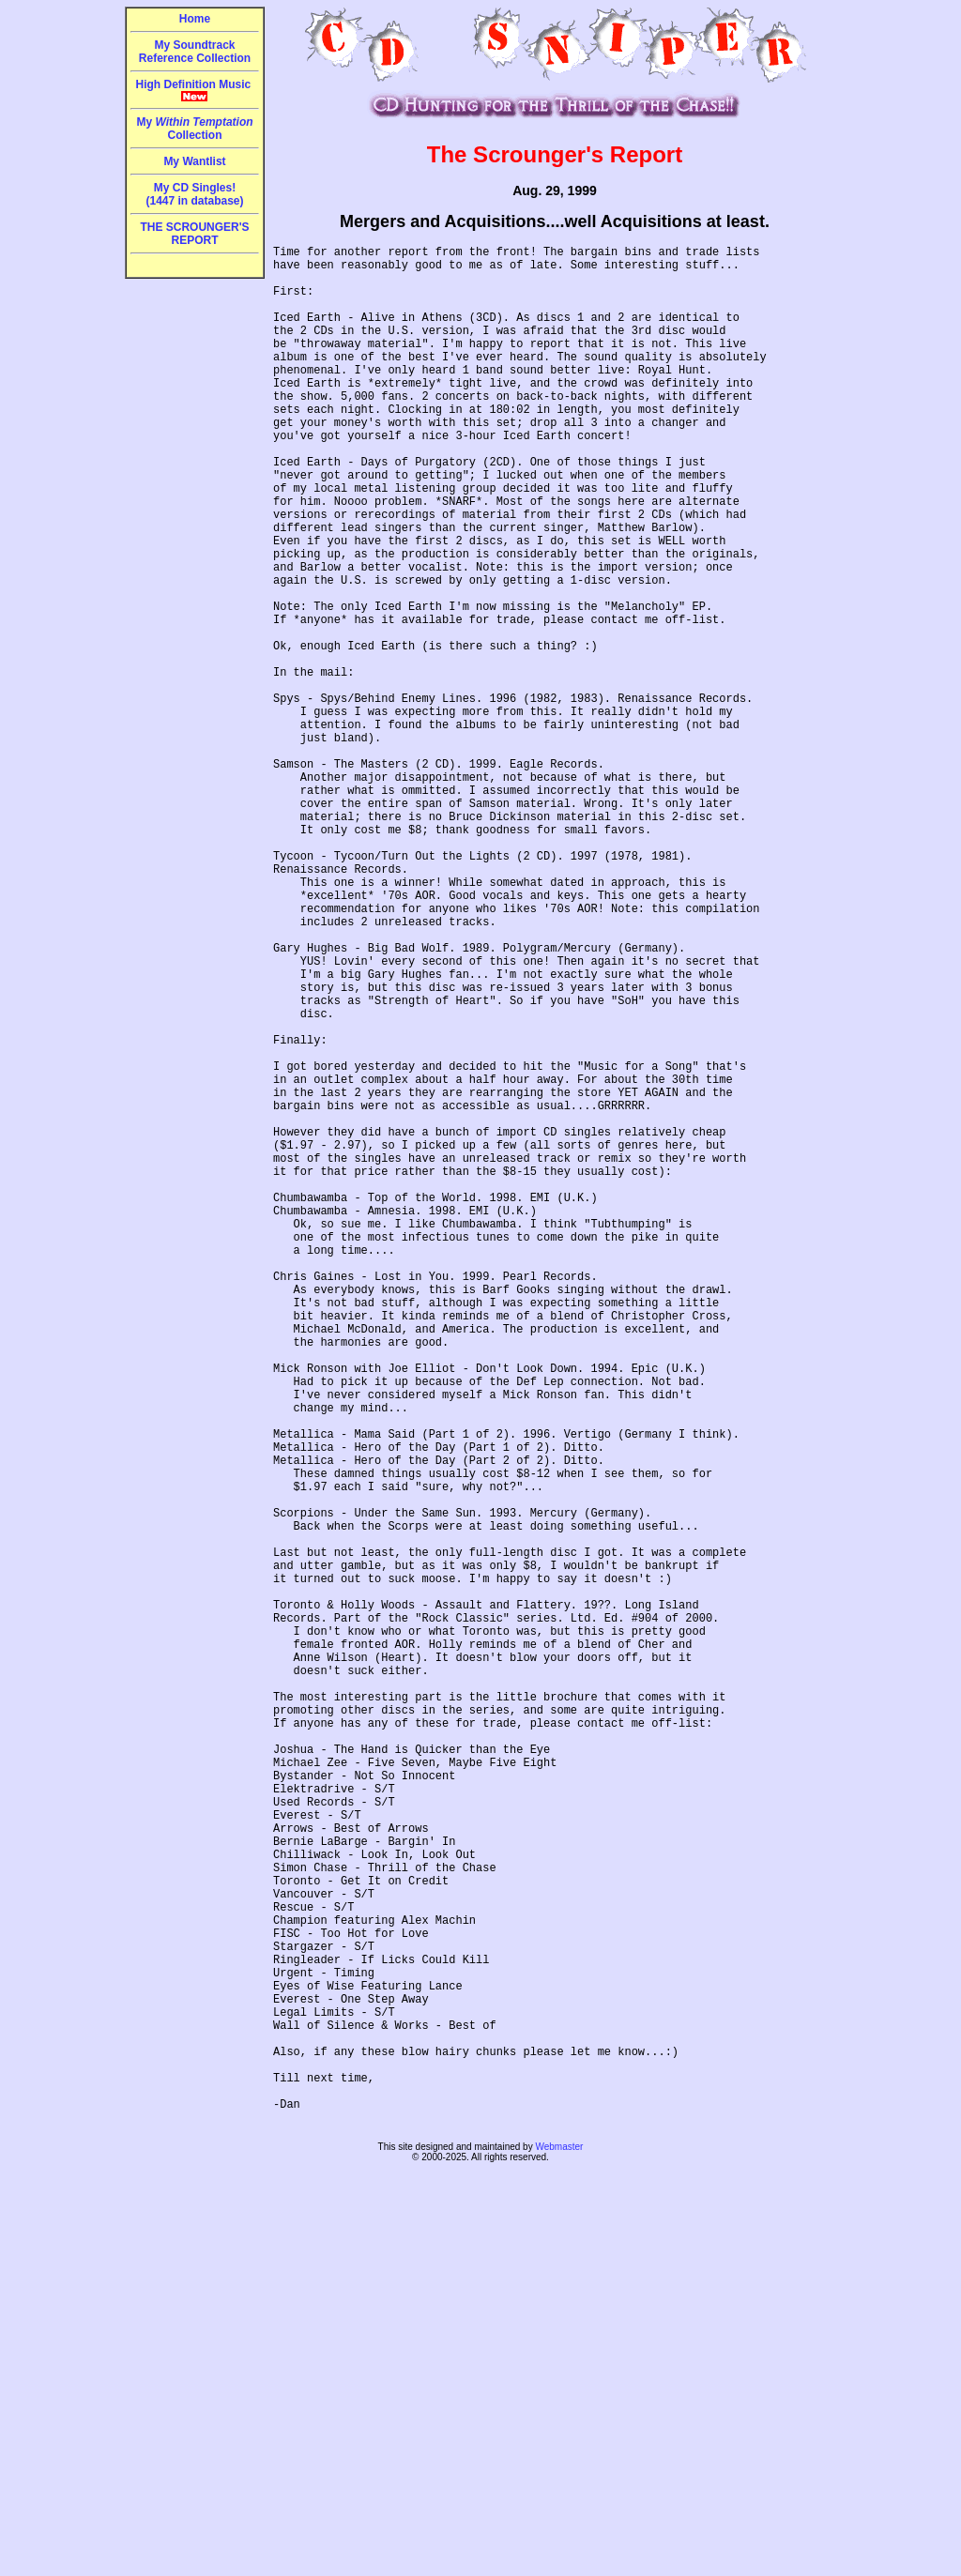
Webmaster (559, 2549)
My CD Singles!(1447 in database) (194, 194)
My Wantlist (194, 161)
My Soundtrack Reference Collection (195, 51)
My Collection (194, 128)
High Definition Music (195, 90)
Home (194, 18)
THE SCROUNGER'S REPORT (194, 234)
